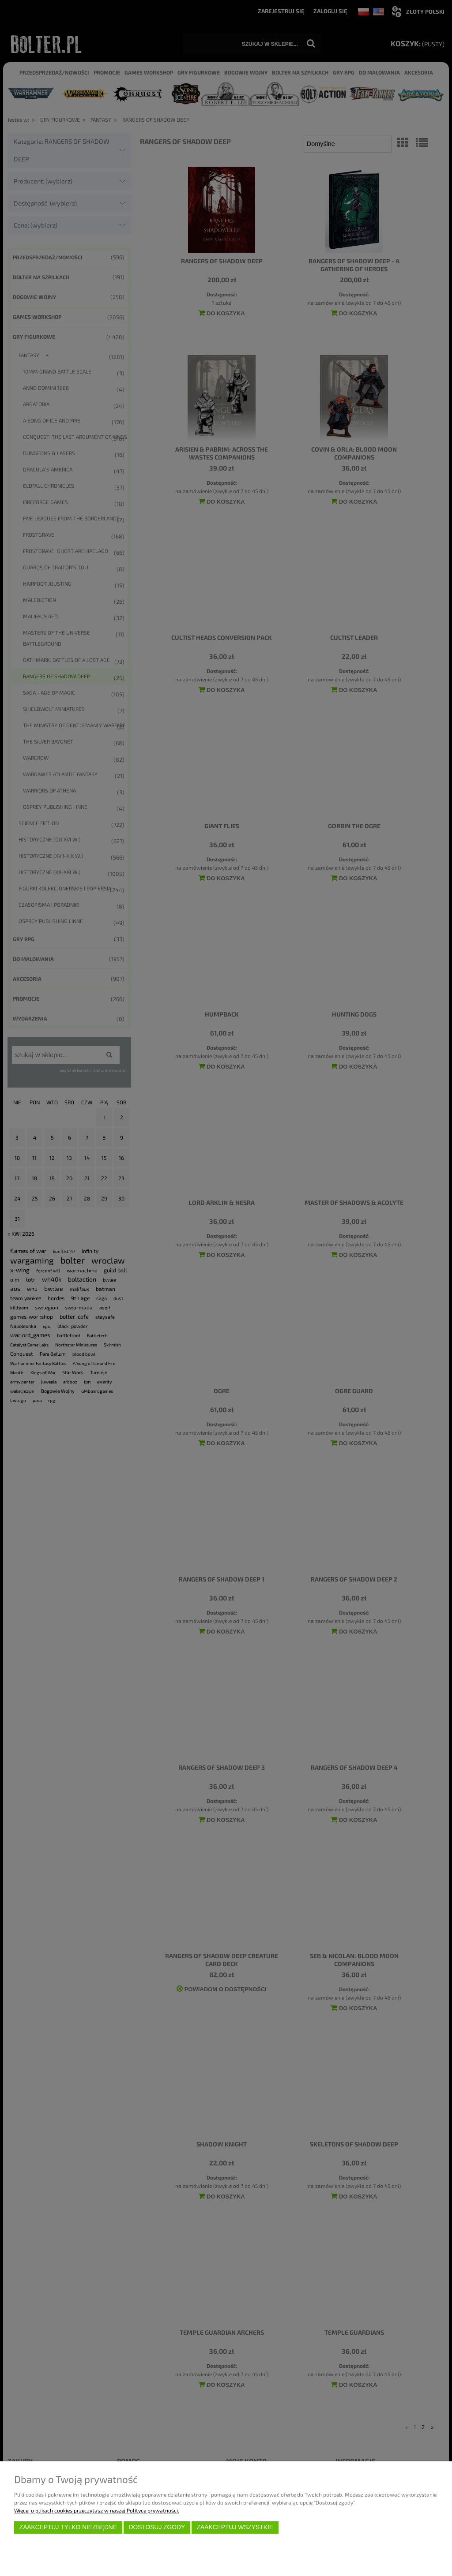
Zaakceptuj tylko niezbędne (68, 2527)
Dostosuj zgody (156, 2527)
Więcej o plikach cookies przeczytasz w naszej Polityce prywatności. (96, 2510)
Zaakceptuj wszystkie (235, 2527)
